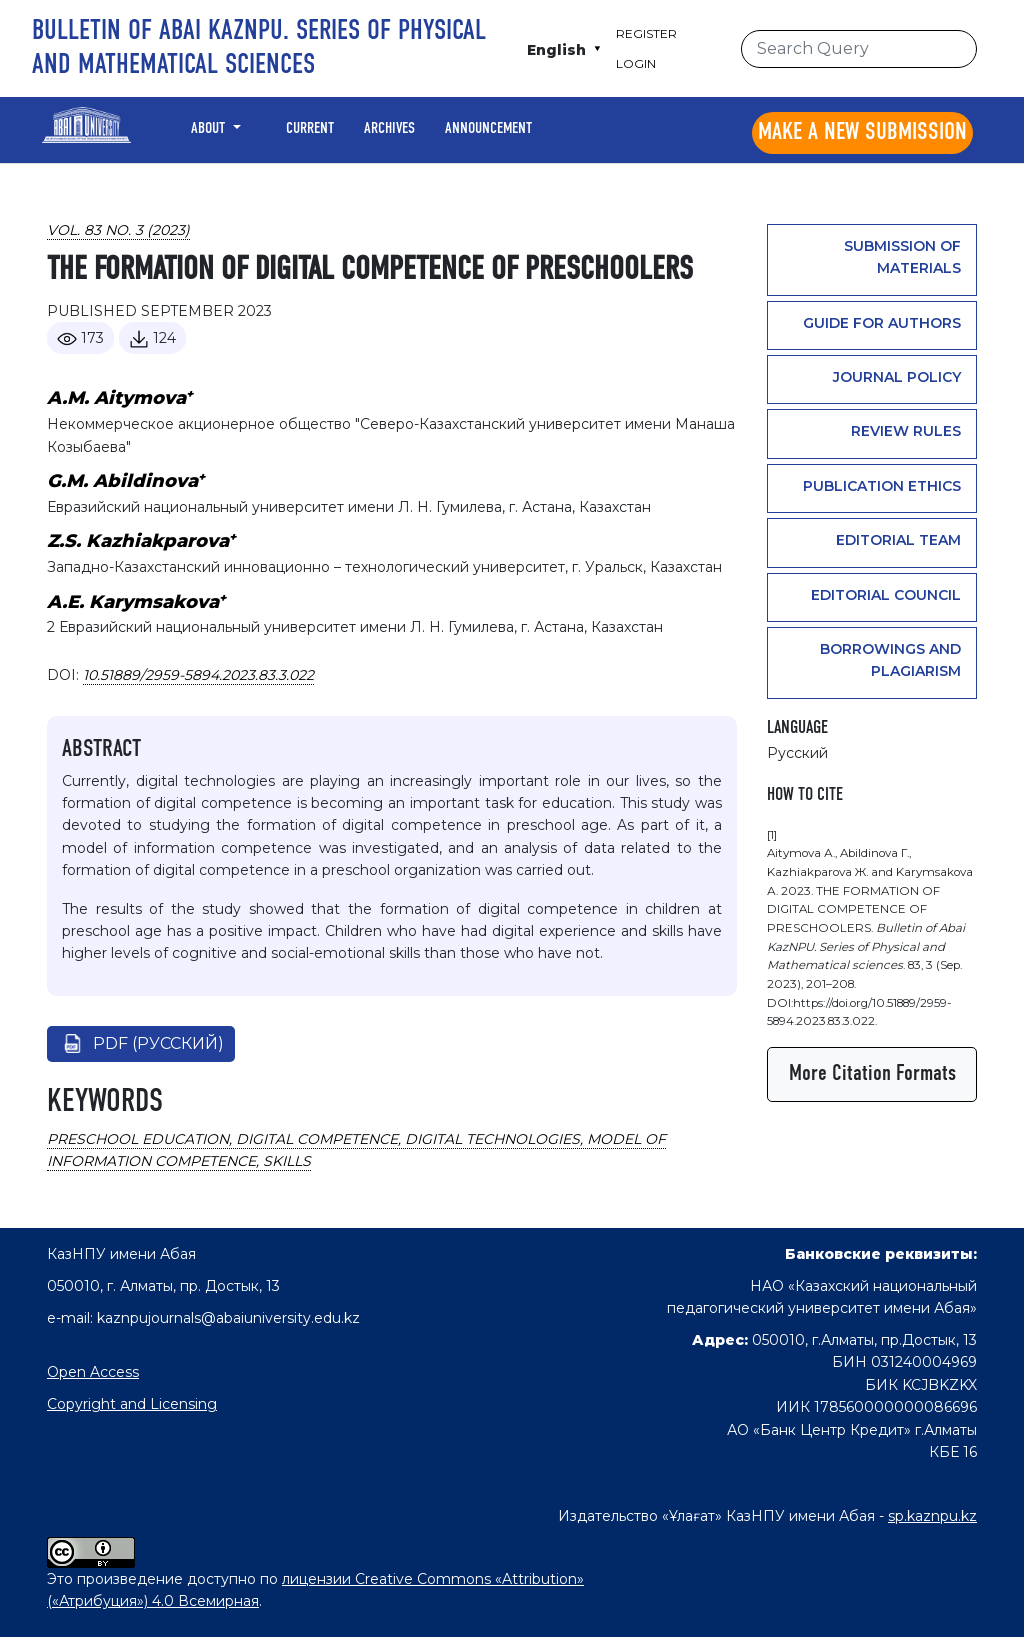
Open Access (93, 1372)
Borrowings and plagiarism (890, 660)
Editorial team (898, 540)
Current (310, 129)
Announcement (488, 129)
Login (636, 63)
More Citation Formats (872, 1074)
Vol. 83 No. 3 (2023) (118, 230)
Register (646, 33)
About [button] (210, 129)
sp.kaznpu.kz (932, 1516)
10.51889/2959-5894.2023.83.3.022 (198, 675)
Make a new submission (862, 133)
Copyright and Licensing (132, 1404)
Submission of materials (902, 257)
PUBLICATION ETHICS (882, 486)
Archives (389, 129)
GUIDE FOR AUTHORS (882, 323)
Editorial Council (886, 595)
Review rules (906, 431)
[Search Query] (859, 49)
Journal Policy (897, 377)
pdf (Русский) (158, 1043)
